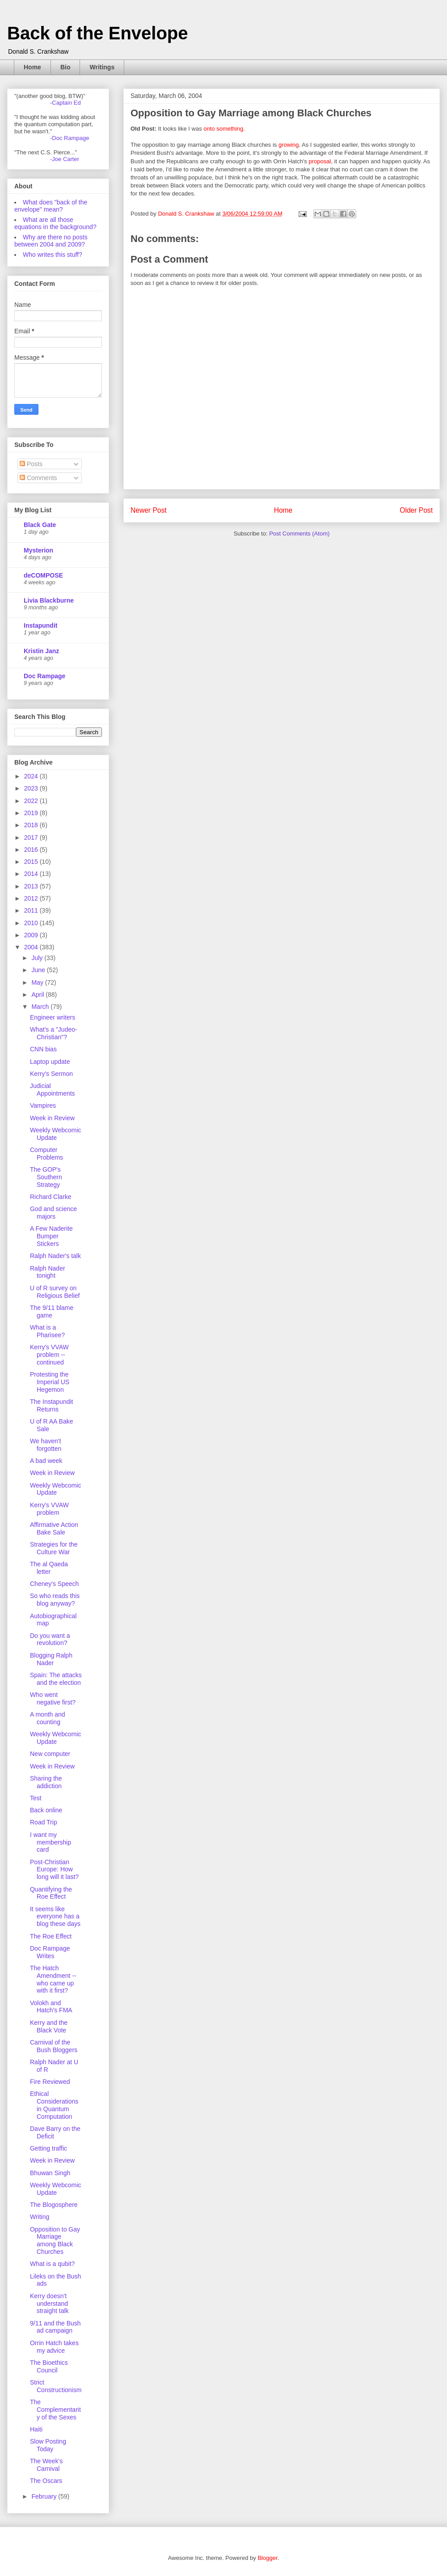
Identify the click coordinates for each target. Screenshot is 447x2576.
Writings (101, 67)
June (38, 969)
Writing (39, 2216)
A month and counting (47, 1718)
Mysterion (38, 550)
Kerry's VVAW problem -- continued (49, 1354)
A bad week (46, 1460)
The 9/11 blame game (51, 1311)
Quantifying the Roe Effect (51, 1893)
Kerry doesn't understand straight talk (49, 2303)
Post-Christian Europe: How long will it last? (54, 1869)
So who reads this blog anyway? (55, 1599)
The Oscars (46, 2480)
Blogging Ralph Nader (51, 1659)
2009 (32, 935)
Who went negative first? (53, 1698)
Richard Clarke (51, 1196)
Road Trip (43, 1822)
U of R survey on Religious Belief (55, 1291)
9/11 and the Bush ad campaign (55, 2327)
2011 (32, 910)
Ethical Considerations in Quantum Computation (54, 2105)
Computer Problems (46, 1153)
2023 (32, 788)
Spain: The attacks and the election (56, 1678)
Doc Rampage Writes (50, 1952)
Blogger (267, 2558)
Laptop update (50, 1061)
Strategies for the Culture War (54, 1548)
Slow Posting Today (48, 2445)
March (41, 1006)
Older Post (416, 510)
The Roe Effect (51, 1936)
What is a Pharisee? (47, 1331)
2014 (32, 873)
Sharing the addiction (46, 1782)
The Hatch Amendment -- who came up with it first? (53, 1979)
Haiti (36, 2429)
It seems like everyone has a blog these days (55, 1916)
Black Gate (40, 524)
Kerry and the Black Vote (48, 2026)
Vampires (43, 1105)
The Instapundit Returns (51, 1405)
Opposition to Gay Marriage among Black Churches (55, 2240)
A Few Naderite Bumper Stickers (51, 1236)
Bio (65, 67)
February (44, 2496)
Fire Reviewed (50, 2081)
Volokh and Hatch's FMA (51, 2006)
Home (32, 67)
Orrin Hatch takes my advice (54, 2346)
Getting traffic (48, 2148)
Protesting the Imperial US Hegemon (49, 1382)
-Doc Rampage (69, 138)
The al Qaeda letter (49, 1567)
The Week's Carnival (46, 2464)
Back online (46, 1810)
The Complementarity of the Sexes (55, 2409)
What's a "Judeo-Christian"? (53, 1033)
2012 (32, 898)
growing (288, 144)
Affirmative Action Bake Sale (54, 1528)
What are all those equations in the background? (55, 223)
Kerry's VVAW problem (49, 1508)
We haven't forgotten (45, 1444)
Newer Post (149, 510)
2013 (32, 886)
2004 (32, 947)
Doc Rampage (44, 676)
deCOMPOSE (43, 575)
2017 (32, 837)
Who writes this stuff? (52, 254)
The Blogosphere (54, 2204)
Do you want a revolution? (50, 1639)
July (37, 957)
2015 (32, 861)
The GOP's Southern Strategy (46, 1177)
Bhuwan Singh (50, 2172)
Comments (38, 477)
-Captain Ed (65, 102)
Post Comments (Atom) (299, 533)
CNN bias (43, 1049)
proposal (319, 161)
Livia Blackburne (49, 600)
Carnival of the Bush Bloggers (53, 2046)
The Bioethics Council (49, 2366)
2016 (32, 849)
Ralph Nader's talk (55, 1255)
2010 (32, 923)
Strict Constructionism (55, 2386)
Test (36, 1798)
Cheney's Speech (54, 1583)
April (38, 994)
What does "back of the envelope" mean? (50, 206)
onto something (223, 128)
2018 (32, 825)
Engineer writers (52, 1017)
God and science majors (53, 1212)
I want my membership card (50, 1842)
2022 (32, 800)
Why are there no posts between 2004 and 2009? (51, 241)
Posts (31, 464)
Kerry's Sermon (51, 1073)
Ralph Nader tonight (47, 1272)
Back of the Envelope (97, 33)
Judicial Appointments (52, 1089)
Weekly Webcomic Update (55, 1133)
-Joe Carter (64, 159)
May (38, 982)
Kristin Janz (41, 651)
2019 (32, 812)
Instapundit (40, 625)
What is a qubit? (52, 2263)
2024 (32, 776)
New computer (50, 1753)
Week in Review (52, 1118)
